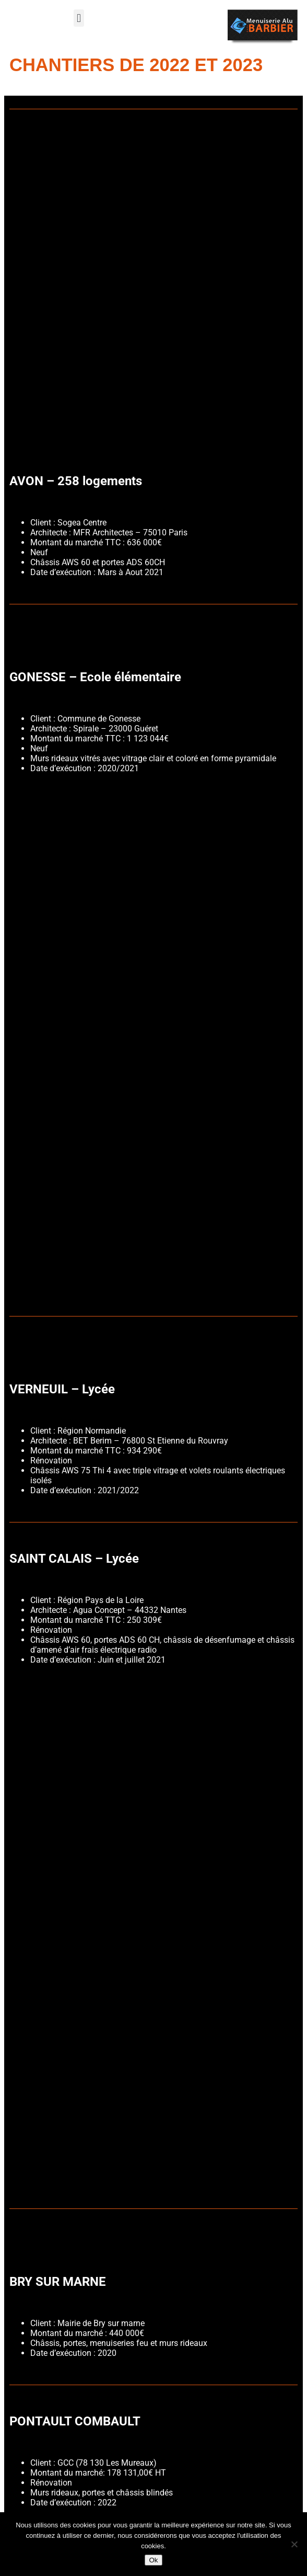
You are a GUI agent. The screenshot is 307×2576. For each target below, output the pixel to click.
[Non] (294, 2544)
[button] (79, 18)
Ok (153, 2560)
